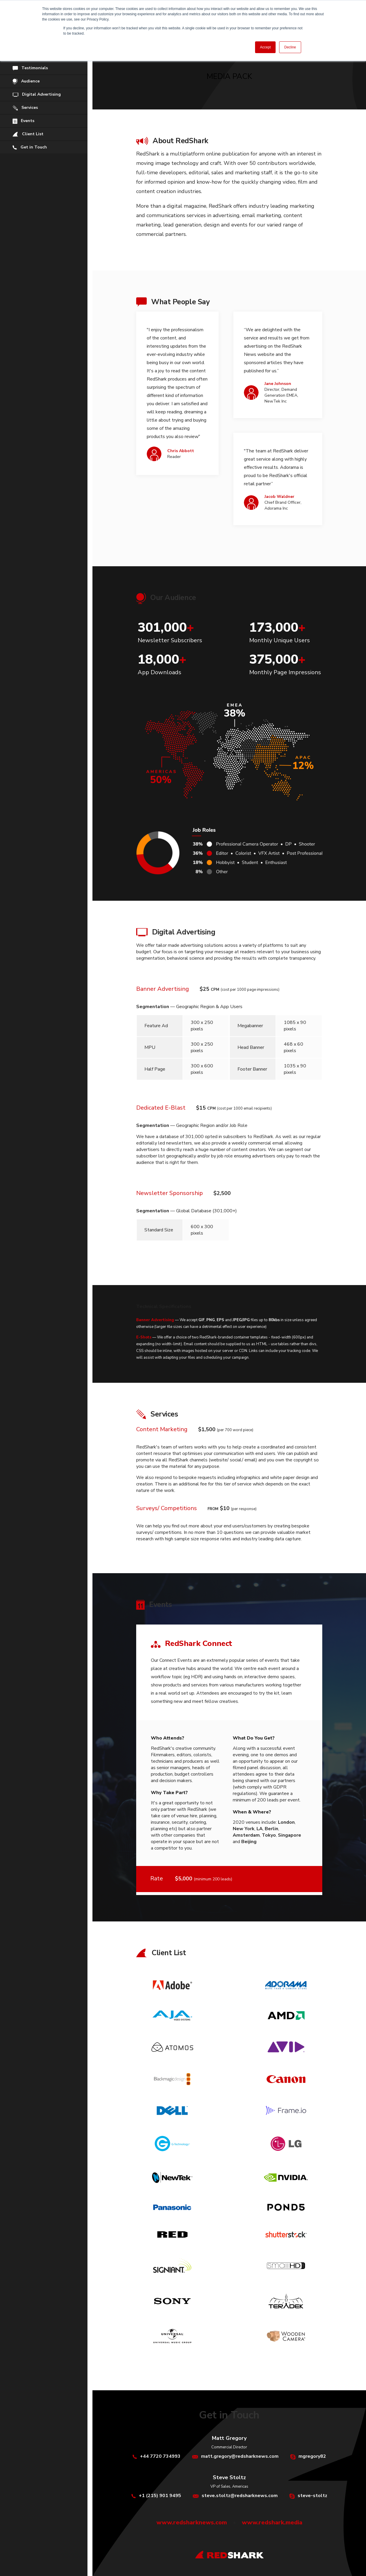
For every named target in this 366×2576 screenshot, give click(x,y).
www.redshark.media (272, 2522)
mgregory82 (312, 2456)
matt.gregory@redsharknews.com (240, 2456)
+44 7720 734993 (160, 2456)
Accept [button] (265, 47)
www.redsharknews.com (191, 2522)
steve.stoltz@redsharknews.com (240, 2495)
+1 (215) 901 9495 (160, 2495)
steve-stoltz (312, 2495)
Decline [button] (290, 47)
